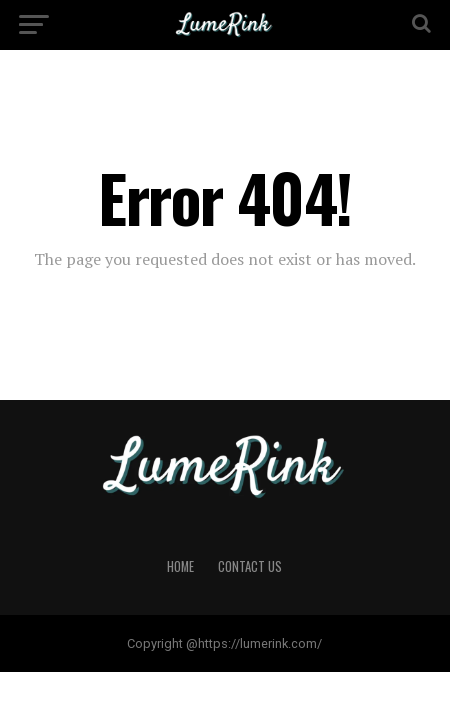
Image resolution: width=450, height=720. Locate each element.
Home (180, 566)
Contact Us (250, 566)
